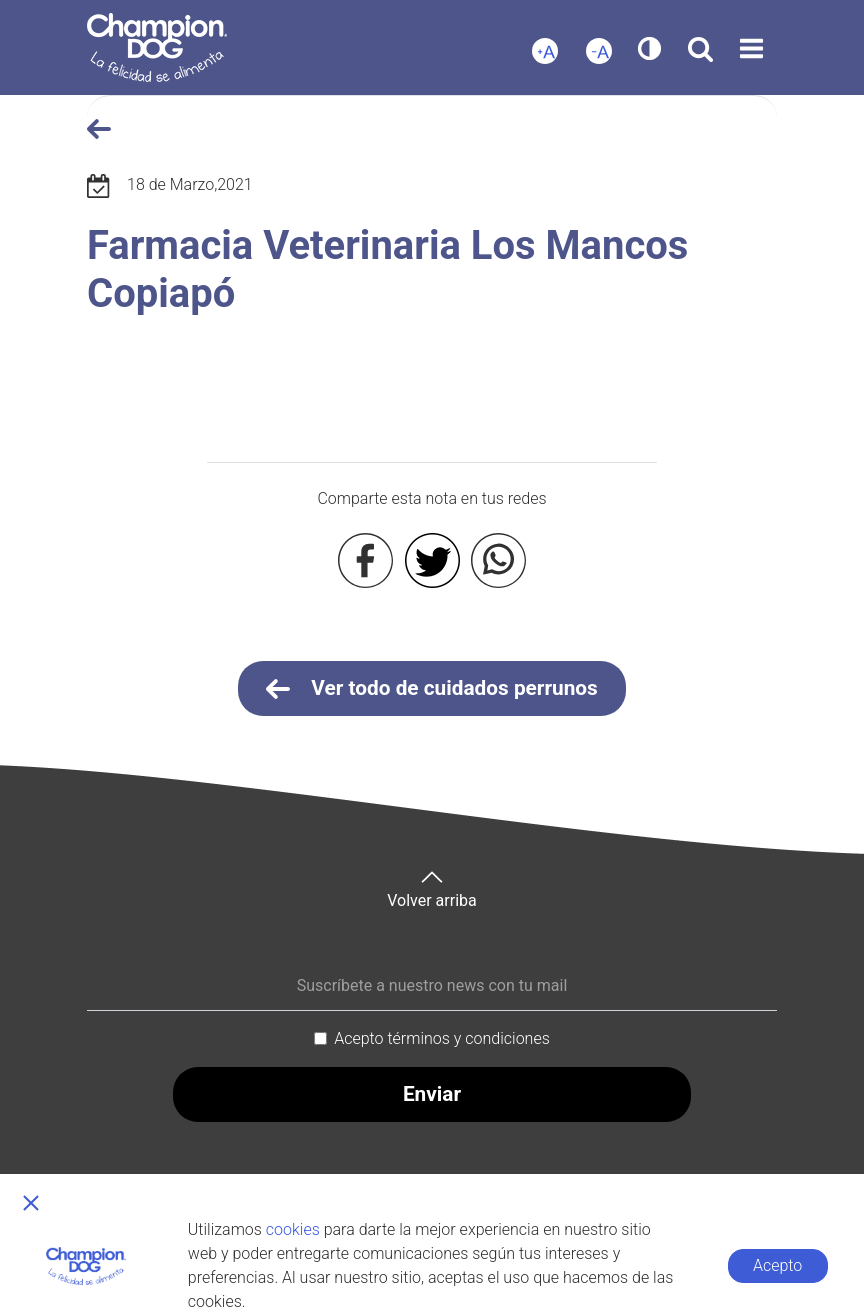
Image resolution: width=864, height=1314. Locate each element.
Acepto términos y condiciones (442, 1038)
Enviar (432, 1094)
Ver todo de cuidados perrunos (432, 689)
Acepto (777, 1265)
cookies (293, 1229)
